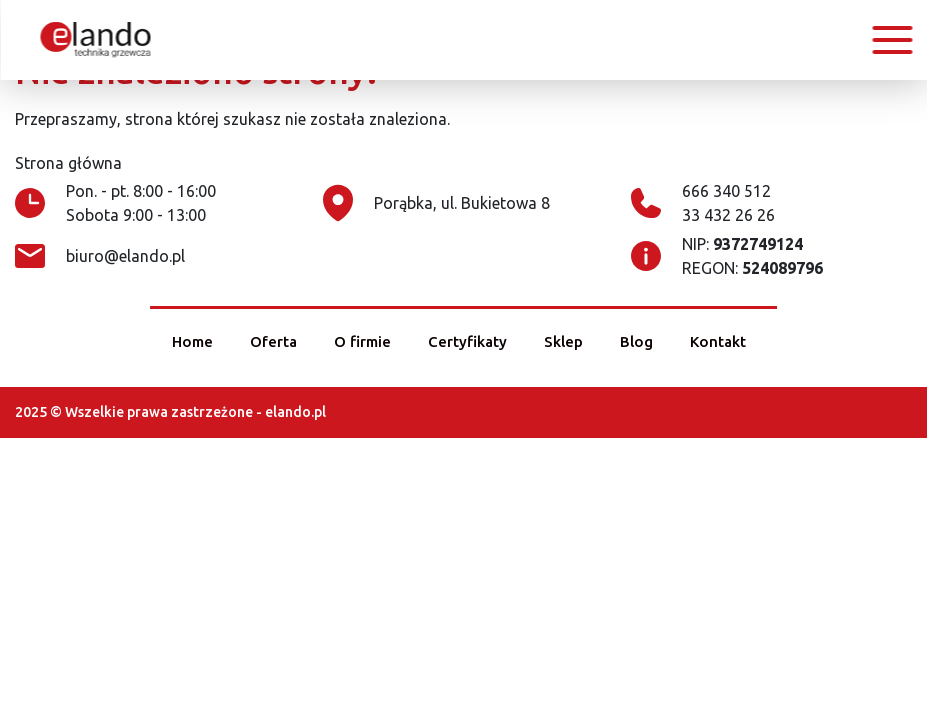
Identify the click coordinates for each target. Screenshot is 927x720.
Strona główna (68, 163)
